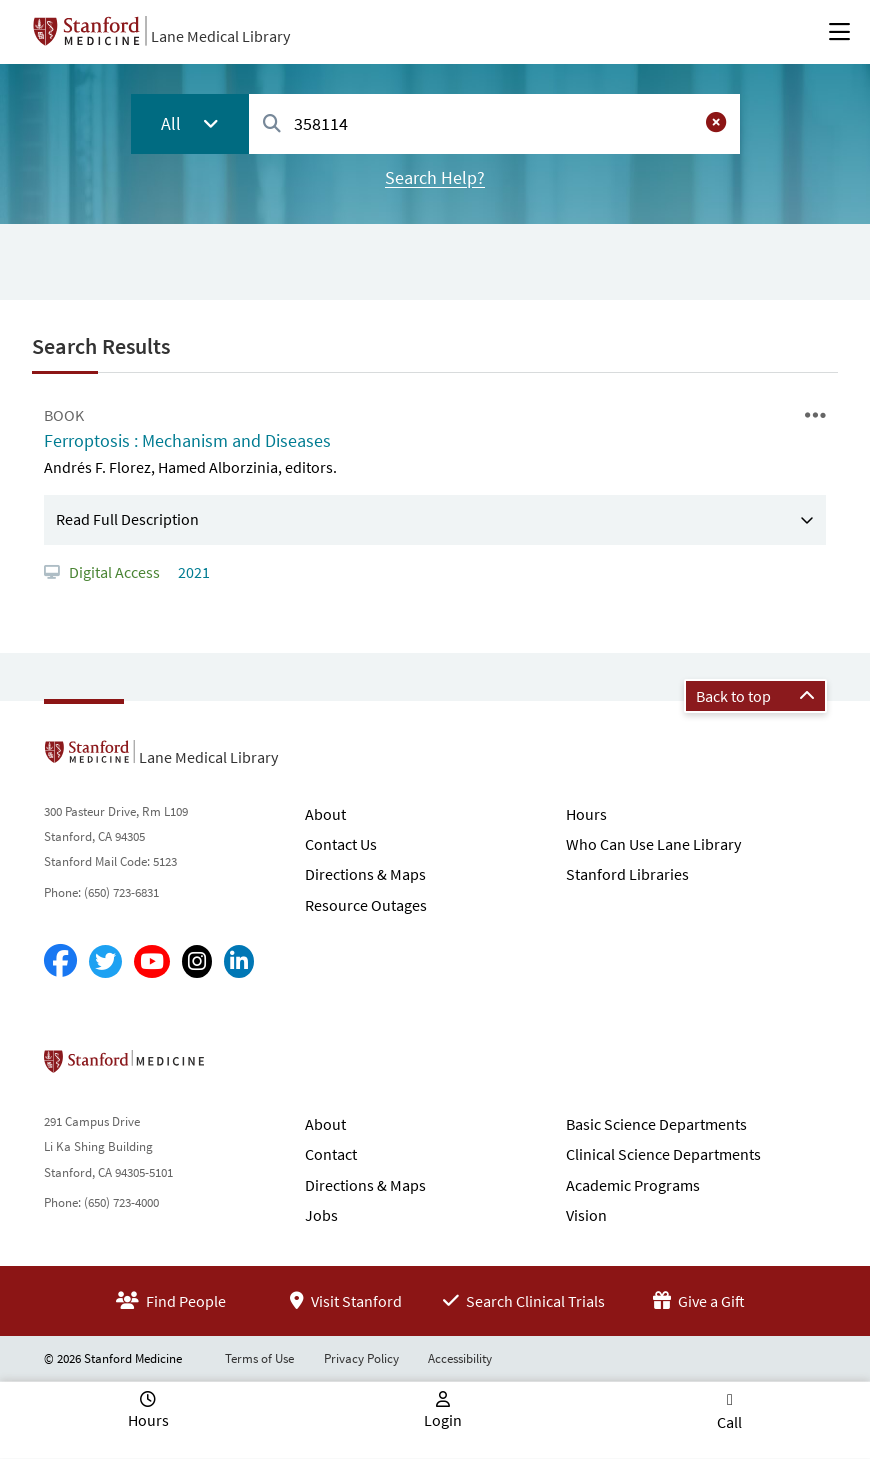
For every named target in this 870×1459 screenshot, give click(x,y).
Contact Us (341, 844)
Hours (586, 814)
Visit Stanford (346, 1301)
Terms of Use (259, 1358)
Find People (171, 1301)
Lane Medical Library (220, 36)
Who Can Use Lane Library (653, 844)
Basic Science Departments (656, 1124)
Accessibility (460, 1358)
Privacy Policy (361, 1358)
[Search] (272, 124)
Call (729, 1422)
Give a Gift (699, 1301)
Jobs (321, 1215)
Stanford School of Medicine (239, 1067)
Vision (586, 1215)
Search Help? (435, 177)
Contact (331, 1154)
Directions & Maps (365, 874)
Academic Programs (633, 1185)
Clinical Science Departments (663, 1154)
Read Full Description (127, 519)
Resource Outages (366, 905)
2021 (192, 572)
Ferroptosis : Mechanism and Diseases (187, 440)
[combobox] (494, 123)
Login (443, 1420)
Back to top (755, 696)
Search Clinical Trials (524, 1301)
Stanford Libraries (627, 874)
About (325, 814)
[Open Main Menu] (839, 32)
